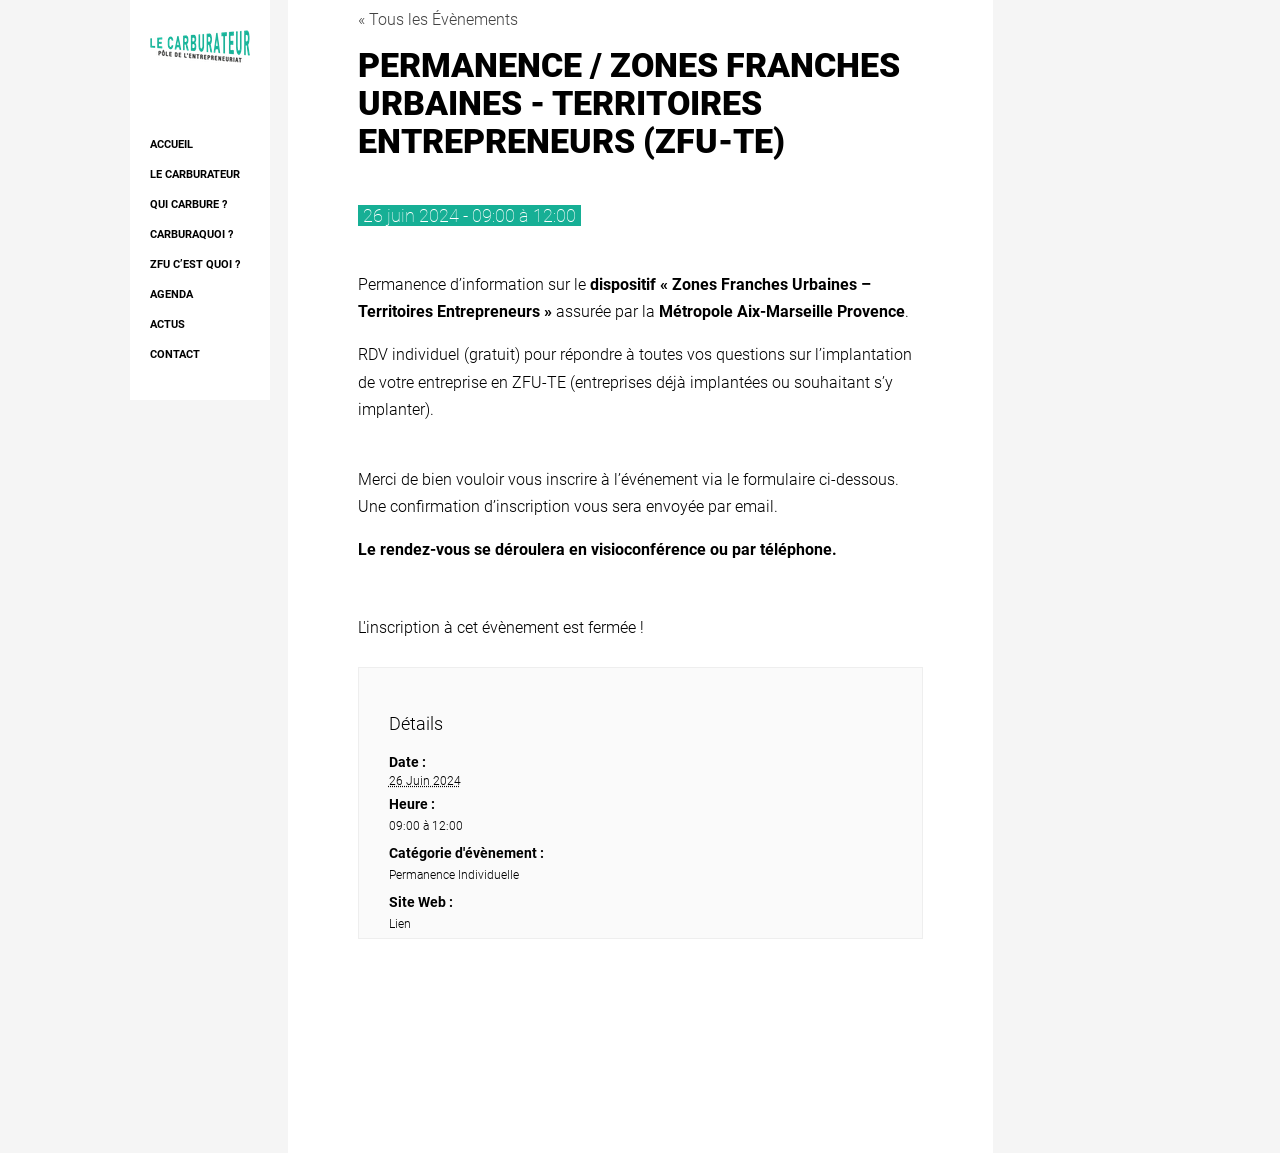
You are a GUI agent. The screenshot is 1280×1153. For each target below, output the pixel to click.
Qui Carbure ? (188, 204)
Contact (175, 354)
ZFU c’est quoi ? (195, 264)
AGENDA (171, 294)
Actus (167, 324)
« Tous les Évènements (438, 19)
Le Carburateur (195, 174)
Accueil (171, 144)
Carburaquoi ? (191, 234)
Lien (400, 924)
